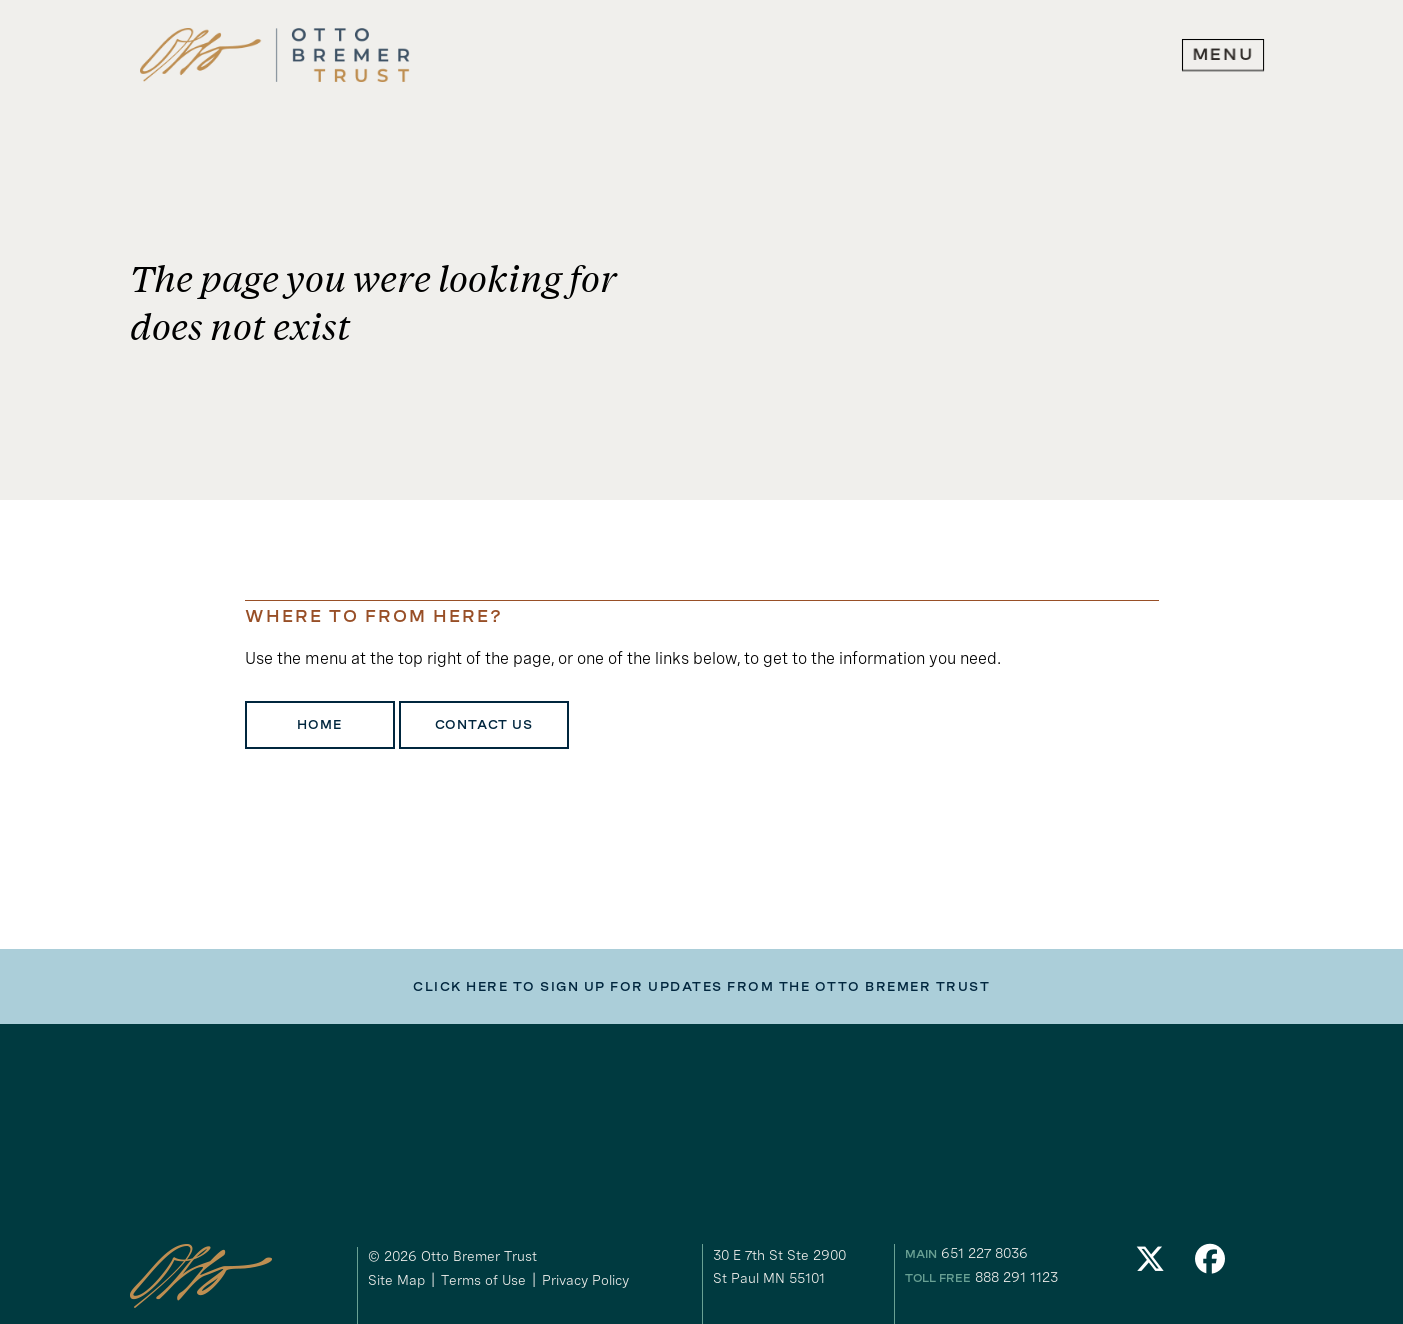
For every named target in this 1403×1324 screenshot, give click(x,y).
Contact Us (484, 725)
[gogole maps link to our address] (801, 1267)
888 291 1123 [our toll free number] (1016, 1277)
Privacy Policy (585, 1280)
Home (319, 725)
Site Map (396, 1280)
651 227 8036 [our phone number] (984, 1253)
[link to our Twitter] (1151, 1264)
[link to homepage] (275, 55)
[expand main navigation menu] (1223, 55)
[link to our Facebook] (1210, 1264)
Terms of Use (483, 1280)
